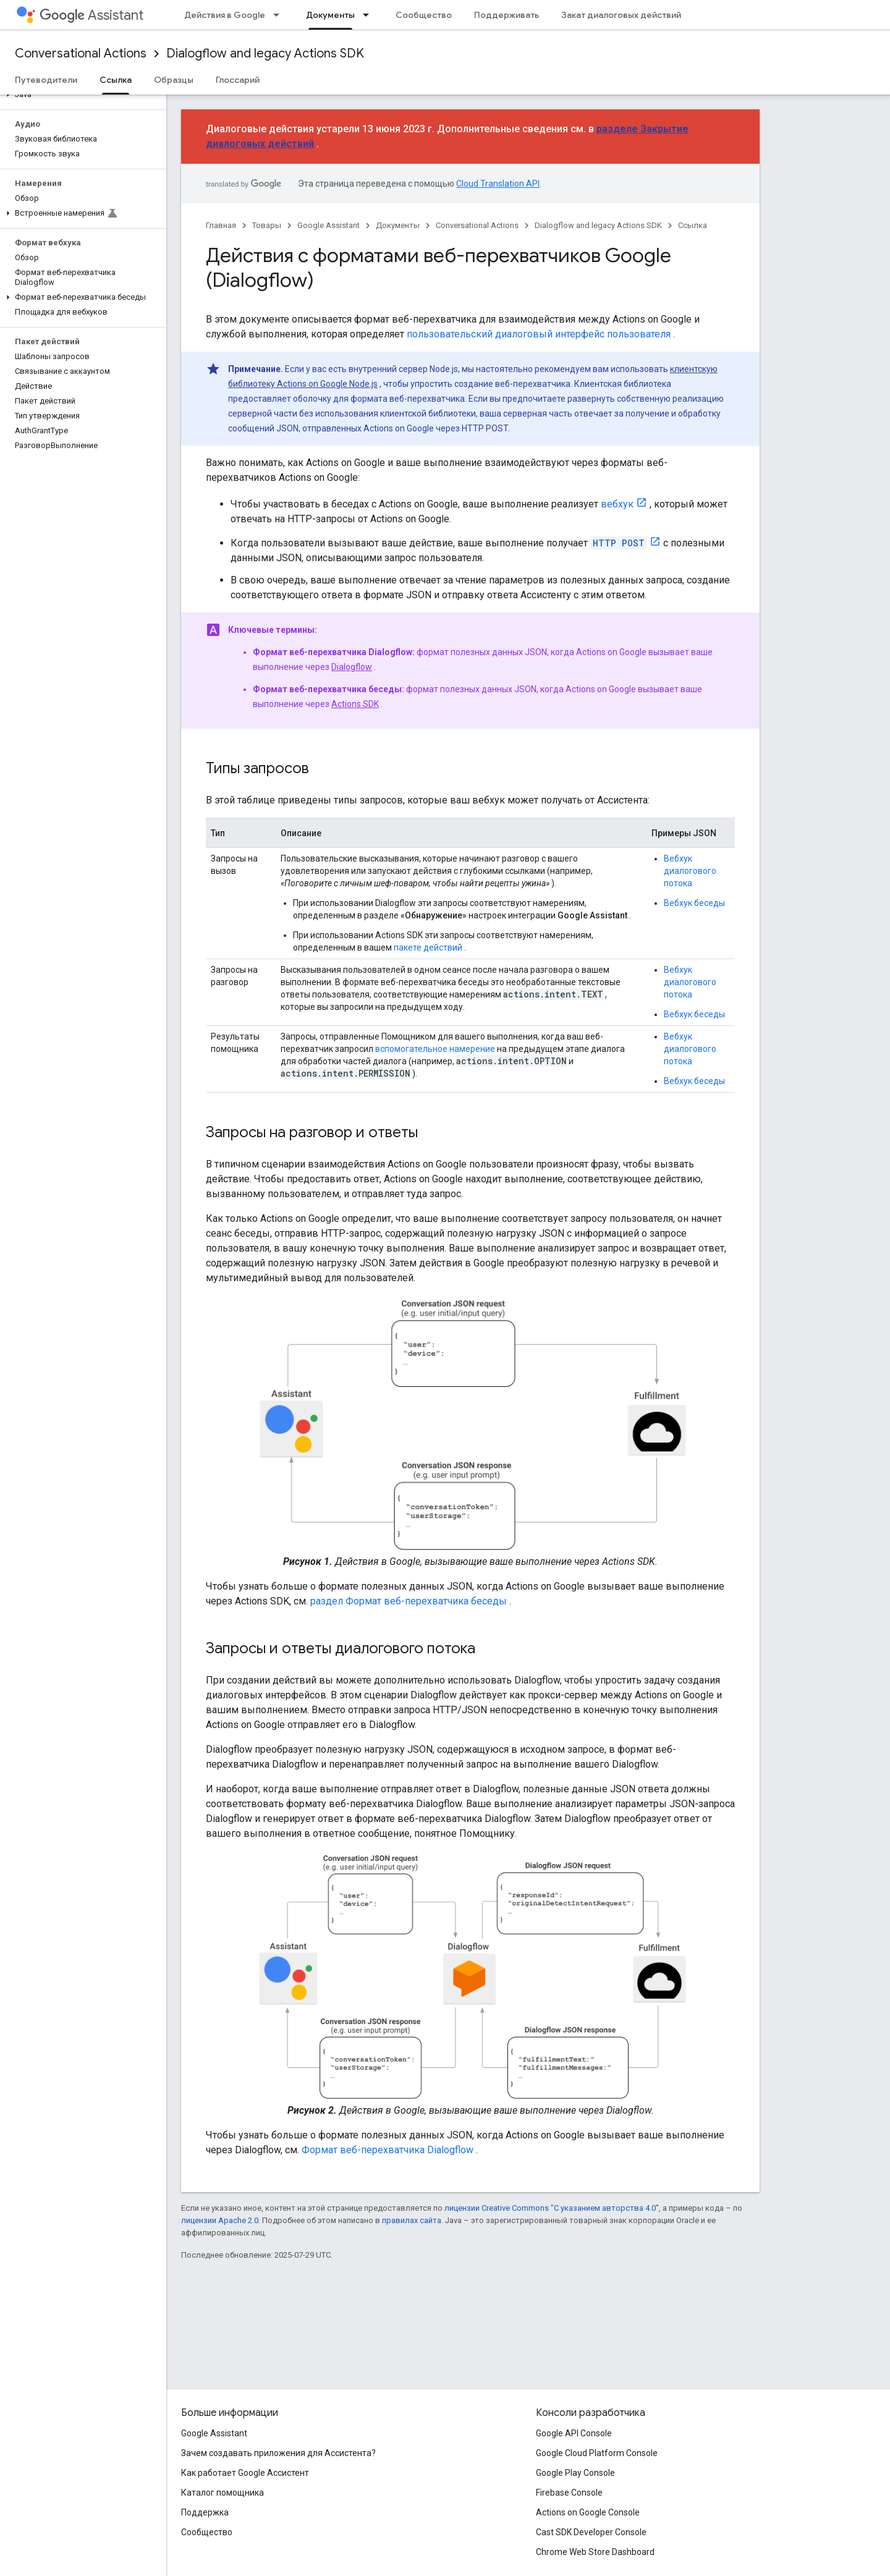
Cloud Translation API (498, 184)
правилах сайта (411, 2220)
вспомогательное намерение (435, 1049)
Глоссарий (238, 79)
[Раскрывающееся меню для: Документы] (369, 15)
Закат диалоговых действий (621, 14)
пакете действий (428, 947)
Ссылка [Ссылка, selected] (116, 79)
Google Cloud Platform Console (597, 2453)
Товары (266, 225)
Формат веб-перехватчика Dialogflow (387, 2150)
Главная (221, 225)
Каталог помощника (222, 2493)
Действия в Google (224, 14)
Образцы (173, 79)
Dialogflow (351, 667)
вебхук (617, 504)
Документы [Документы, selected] (330, 14)
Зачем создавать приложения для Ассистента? (278, 2453)
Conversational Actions (80, 53)
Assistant (91, 15)
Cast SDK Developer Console (591, 2532)
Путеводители (46, 79)
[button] (80, 94)
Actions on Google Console (588, 2512)
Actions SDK (355, 704)
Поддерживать (506, 14)
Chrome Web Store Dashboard (595, 2552)
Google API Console (574, 2433)
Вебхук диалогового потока (690, 871)
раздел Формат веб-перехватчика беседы (408, 1601)
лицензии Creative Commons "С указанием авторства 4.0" (551, 2208)
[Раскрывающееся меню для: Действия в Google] (280, 15)
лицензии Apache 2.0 (219, 2220)
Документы (398, 225)
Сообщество (424, 14)
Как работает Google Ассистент (245, 2473)
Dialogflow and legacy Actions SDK (265, 53)
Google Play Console (575, 2473)
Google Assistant (328, 225)
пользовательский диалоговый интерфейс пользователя (539, 334)
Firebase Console (569, 2493)
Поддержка (205, 2512)
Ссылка (692, 225)
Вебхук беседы (694, 903)
